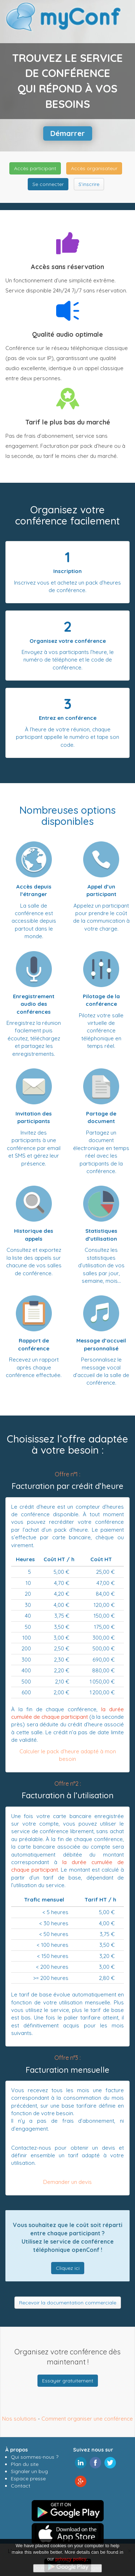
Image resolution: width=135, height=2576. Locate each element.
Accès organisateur (94, 168)
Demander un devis (67, 2182)
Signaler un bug (29, 2471)
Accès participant (35, 168)
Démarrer (67, 133)
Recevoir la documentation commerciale (67, 2302)
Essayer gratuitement (67, 2380)
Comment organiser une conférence (87, 2418)
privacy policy (71, 2559)
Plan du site (25, 2464)
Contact (20, 2485)
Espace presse (28, 2478)
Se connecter (48, 184)
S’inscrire (88, 184)
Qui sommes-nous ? (34, 2457)
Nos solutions (19, 2418)
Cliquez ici (68, 2268)
